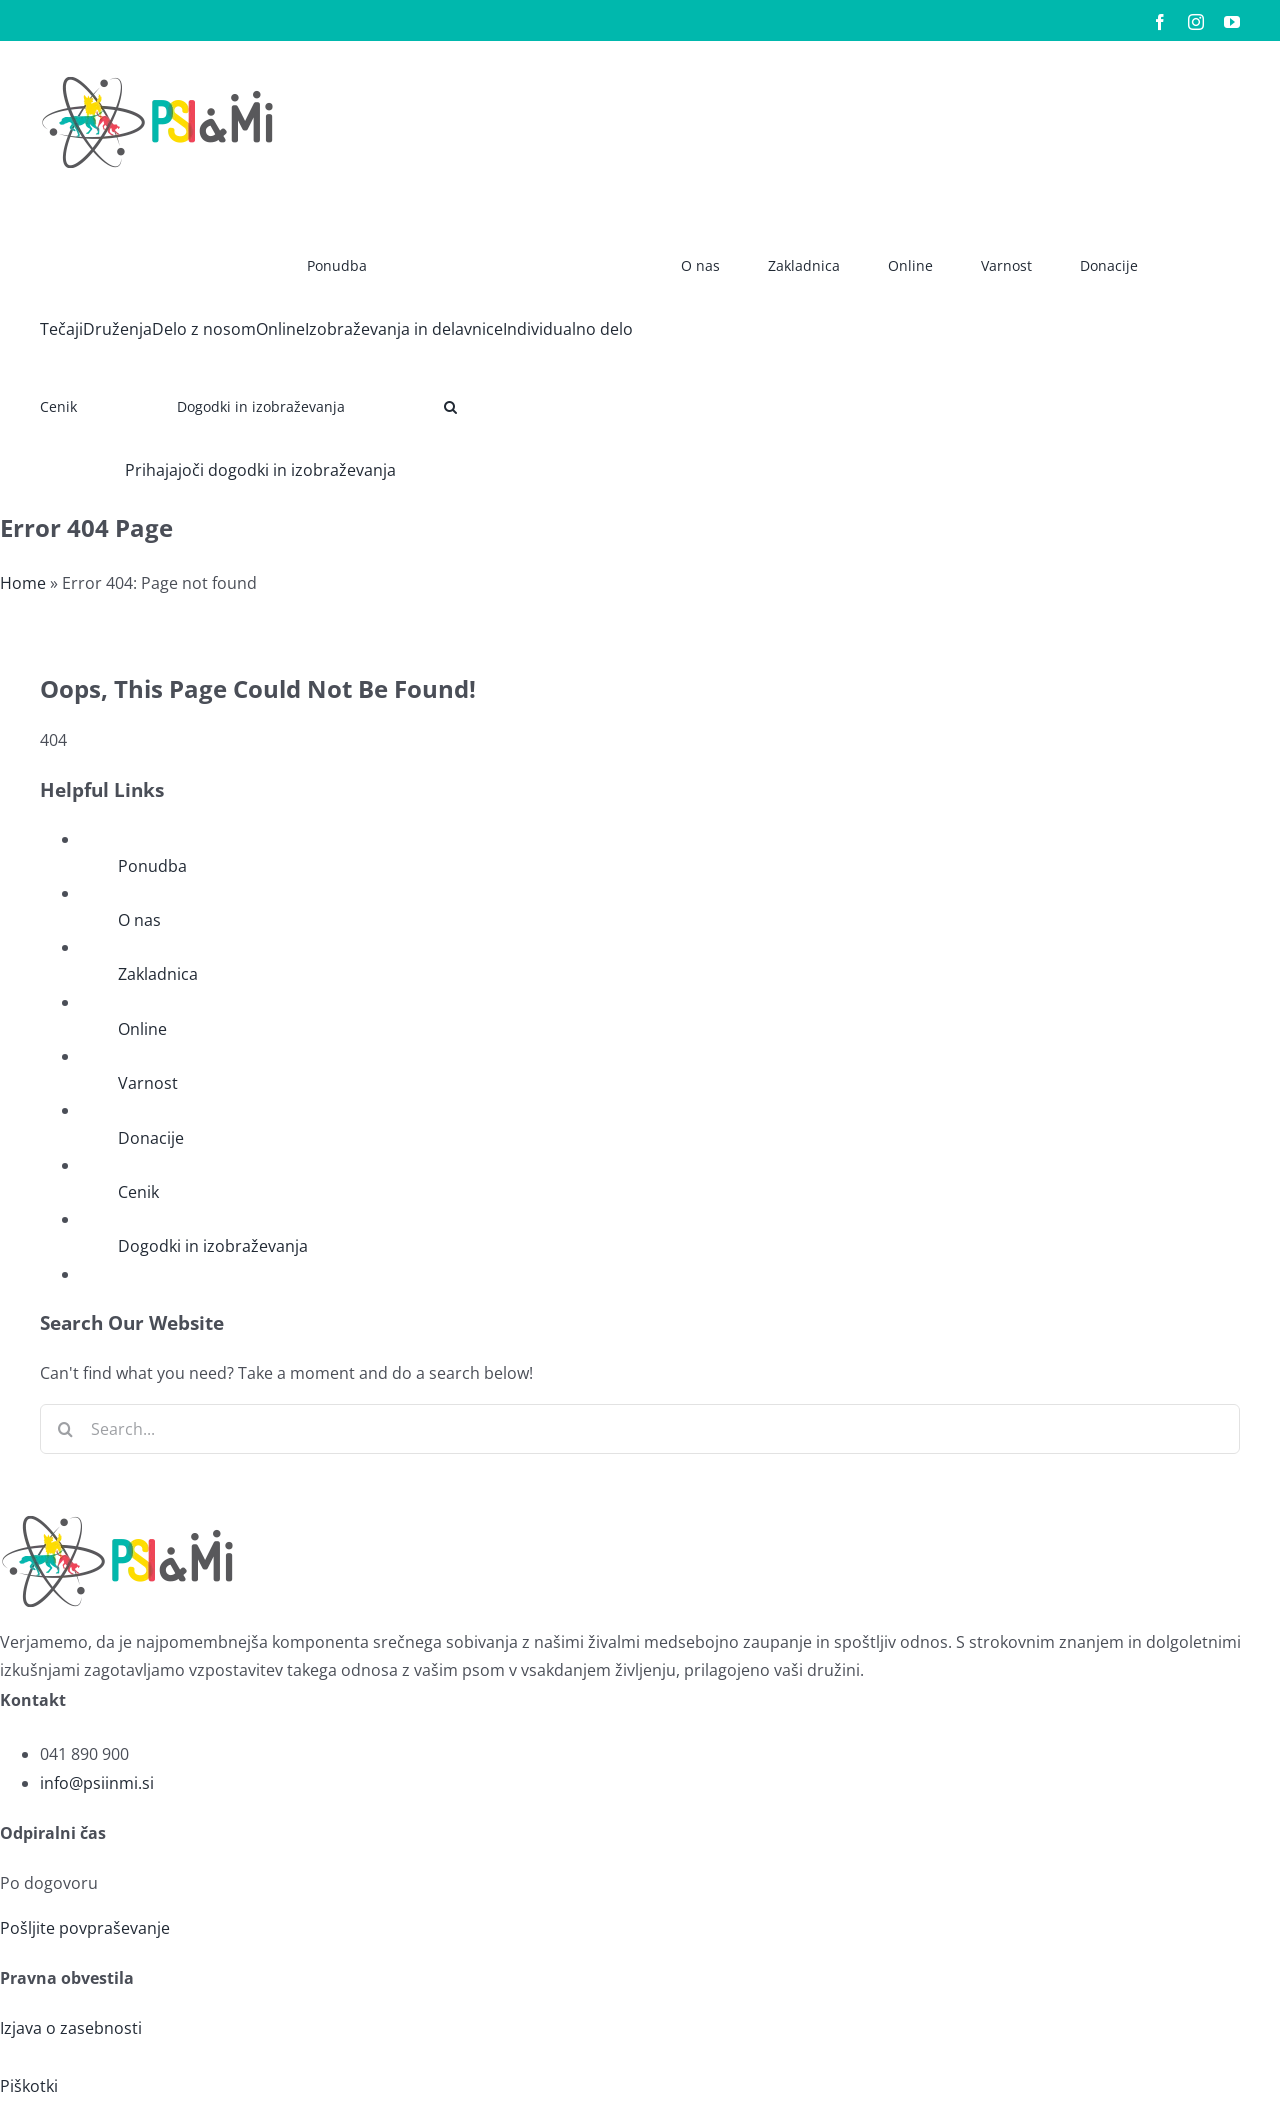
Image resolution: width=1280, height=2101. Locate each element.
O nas (139, 920)
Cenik (138, 1192)
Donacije (151, 1138)
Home (23, 583)
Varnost (148, 1083)
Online (142, 1029)
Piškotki (29, 2086)
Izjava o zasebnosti (71, 2028)
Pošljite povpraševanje (85, 1928)
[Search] (65, 1429)
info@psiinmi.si (97, 1783)
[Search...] (640, 1429)
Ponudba (152, 866)
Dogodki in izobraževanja (213, 1246)
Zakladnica (158, 974)
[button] (450, 400)
